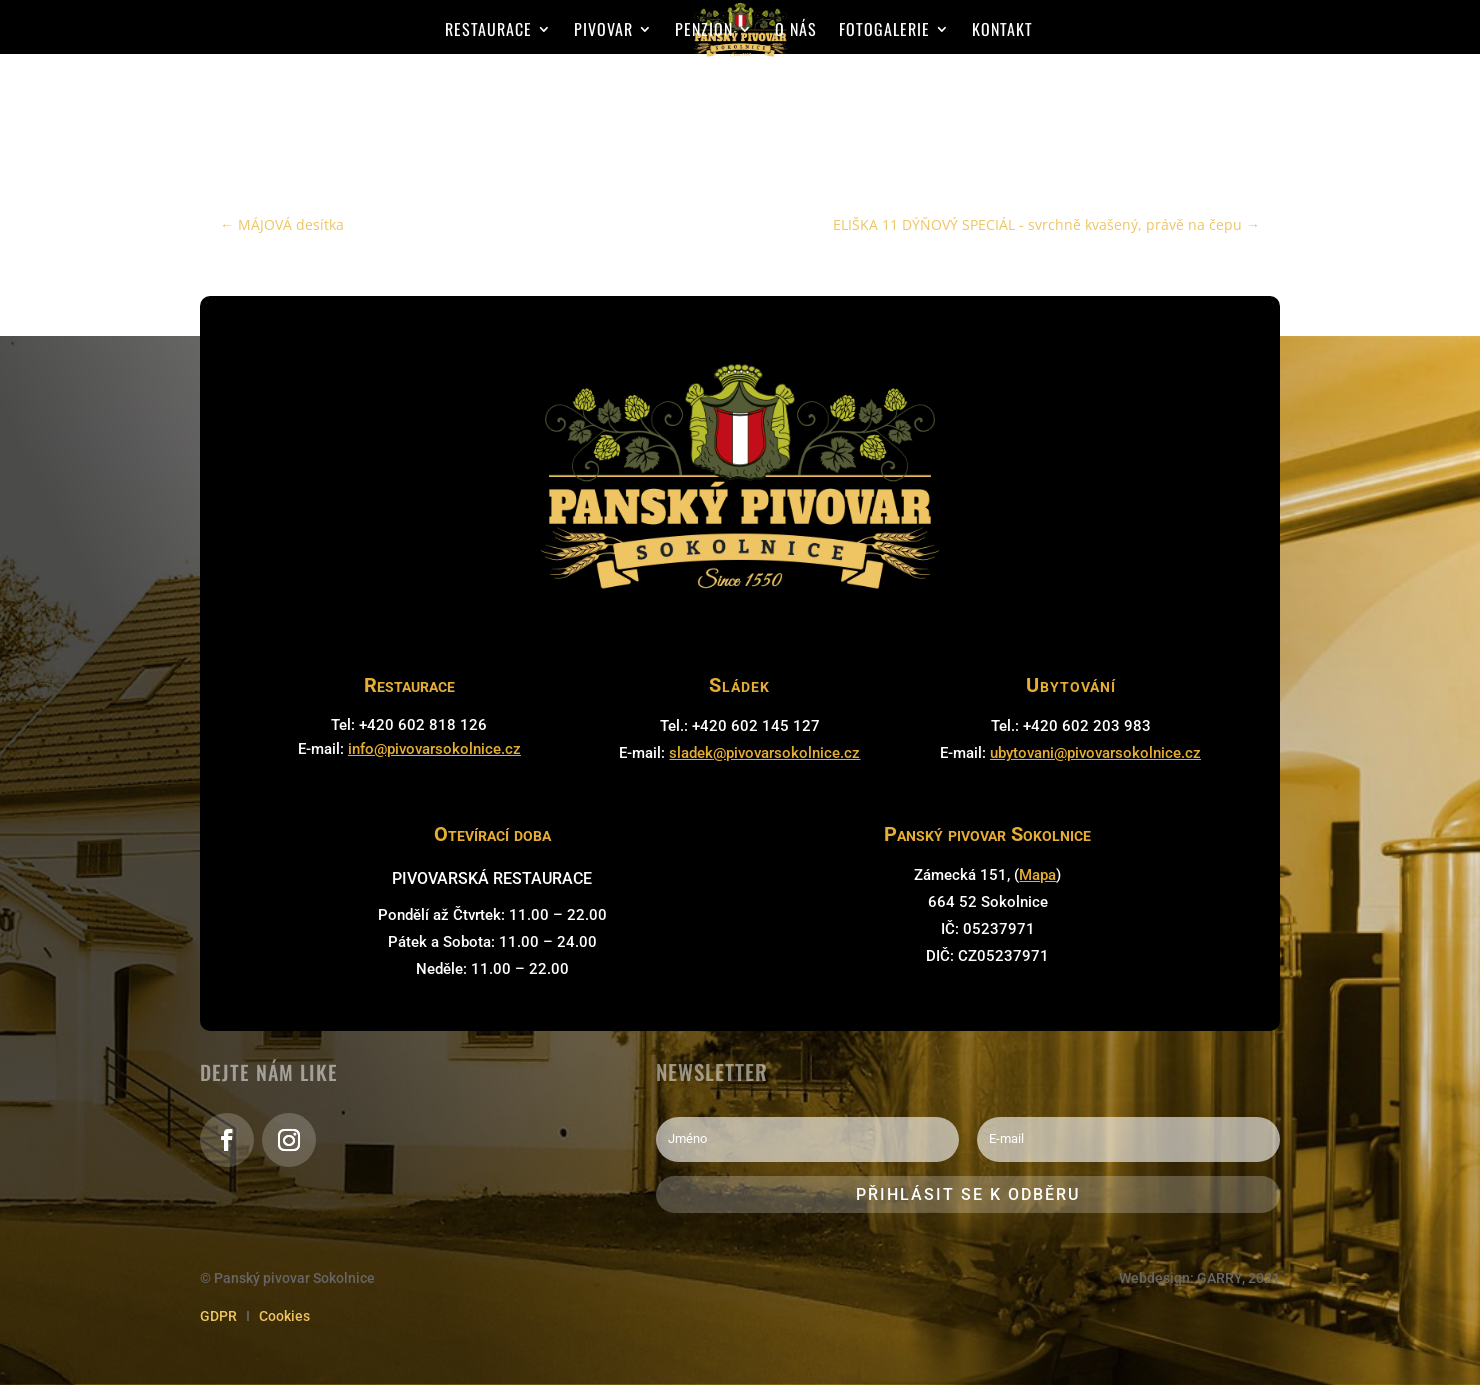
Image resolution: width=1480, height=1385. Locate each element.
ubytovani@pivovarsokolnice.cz (1095, 753)
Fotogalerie (884, 31)
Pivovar (603, 31)
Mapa (1037, 875)
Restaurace (488, 31)
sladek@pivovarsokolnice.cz (764, 753)
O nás (796, 31)
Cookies (284, 1316)
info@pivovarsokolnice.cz (434, 749)
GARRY (1219, 1278)
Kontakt (1002, 31)
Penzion (704, 31)
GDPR (218, 1316)
